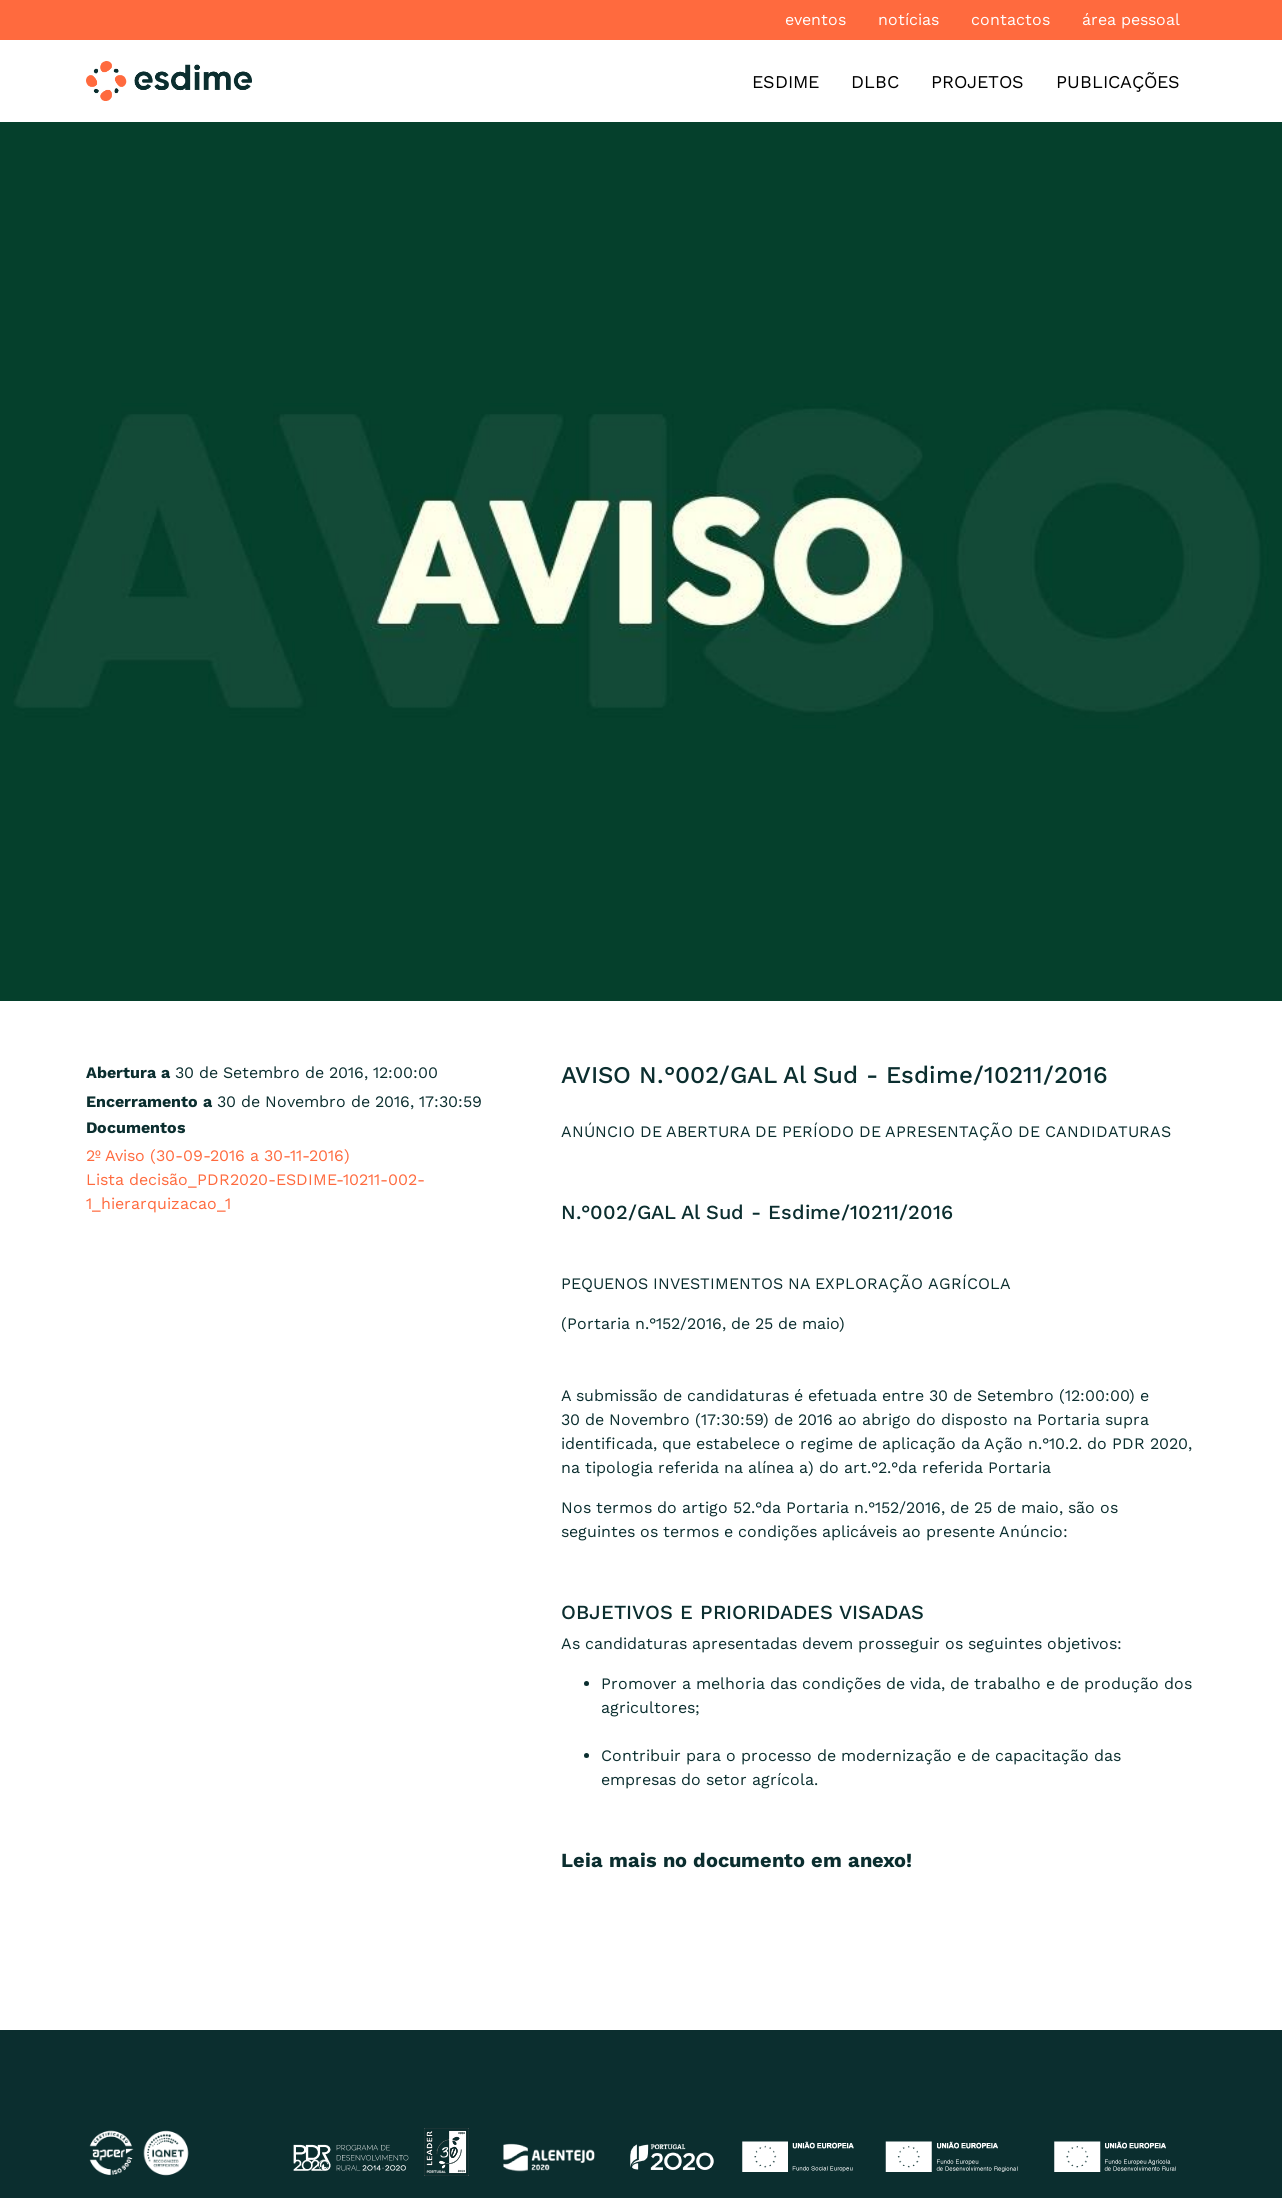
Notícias (908, 19)
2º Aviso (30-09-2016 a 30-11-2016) (218, 1155)
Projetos (977, 81)
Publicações (1118, 81)
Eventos (815, 19)
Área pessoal (1131, 19)
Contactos (1010, 19)
